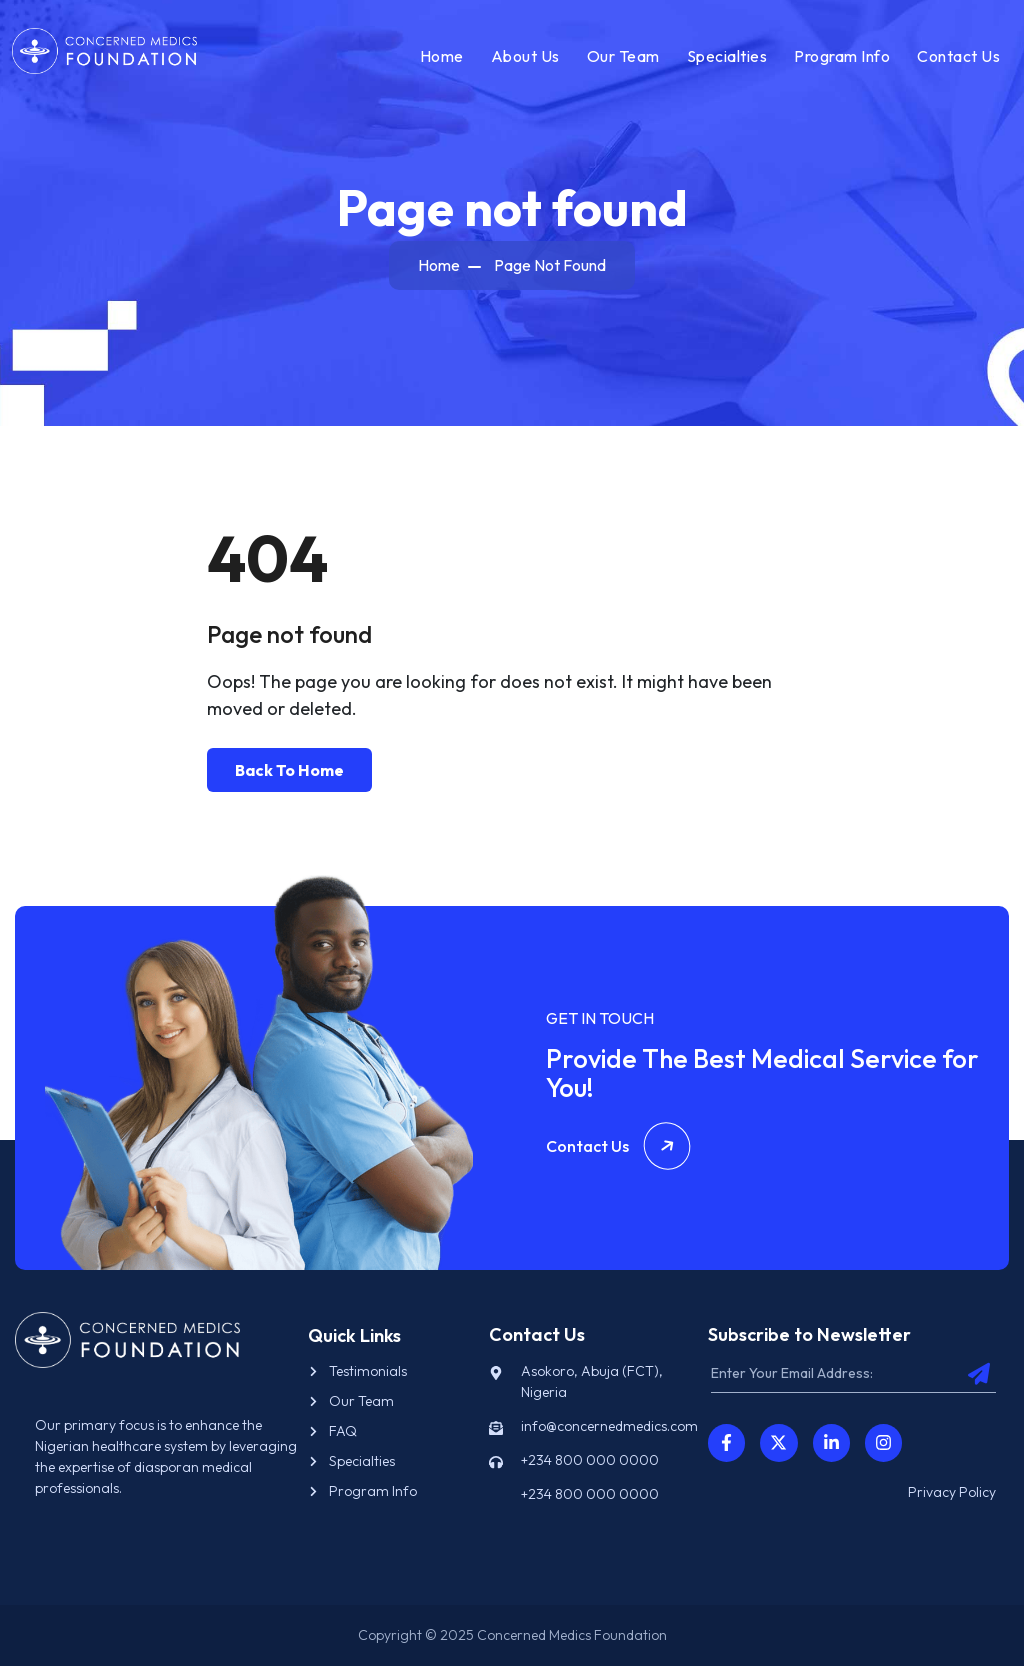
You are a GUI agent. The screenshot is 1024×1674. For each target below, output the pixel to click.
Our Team (620, 59)
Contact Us (955, 59)
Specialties (724, 59)
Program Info (839, 59)
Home (439, 59)
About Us (522, 59)
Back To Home (289, 777)
